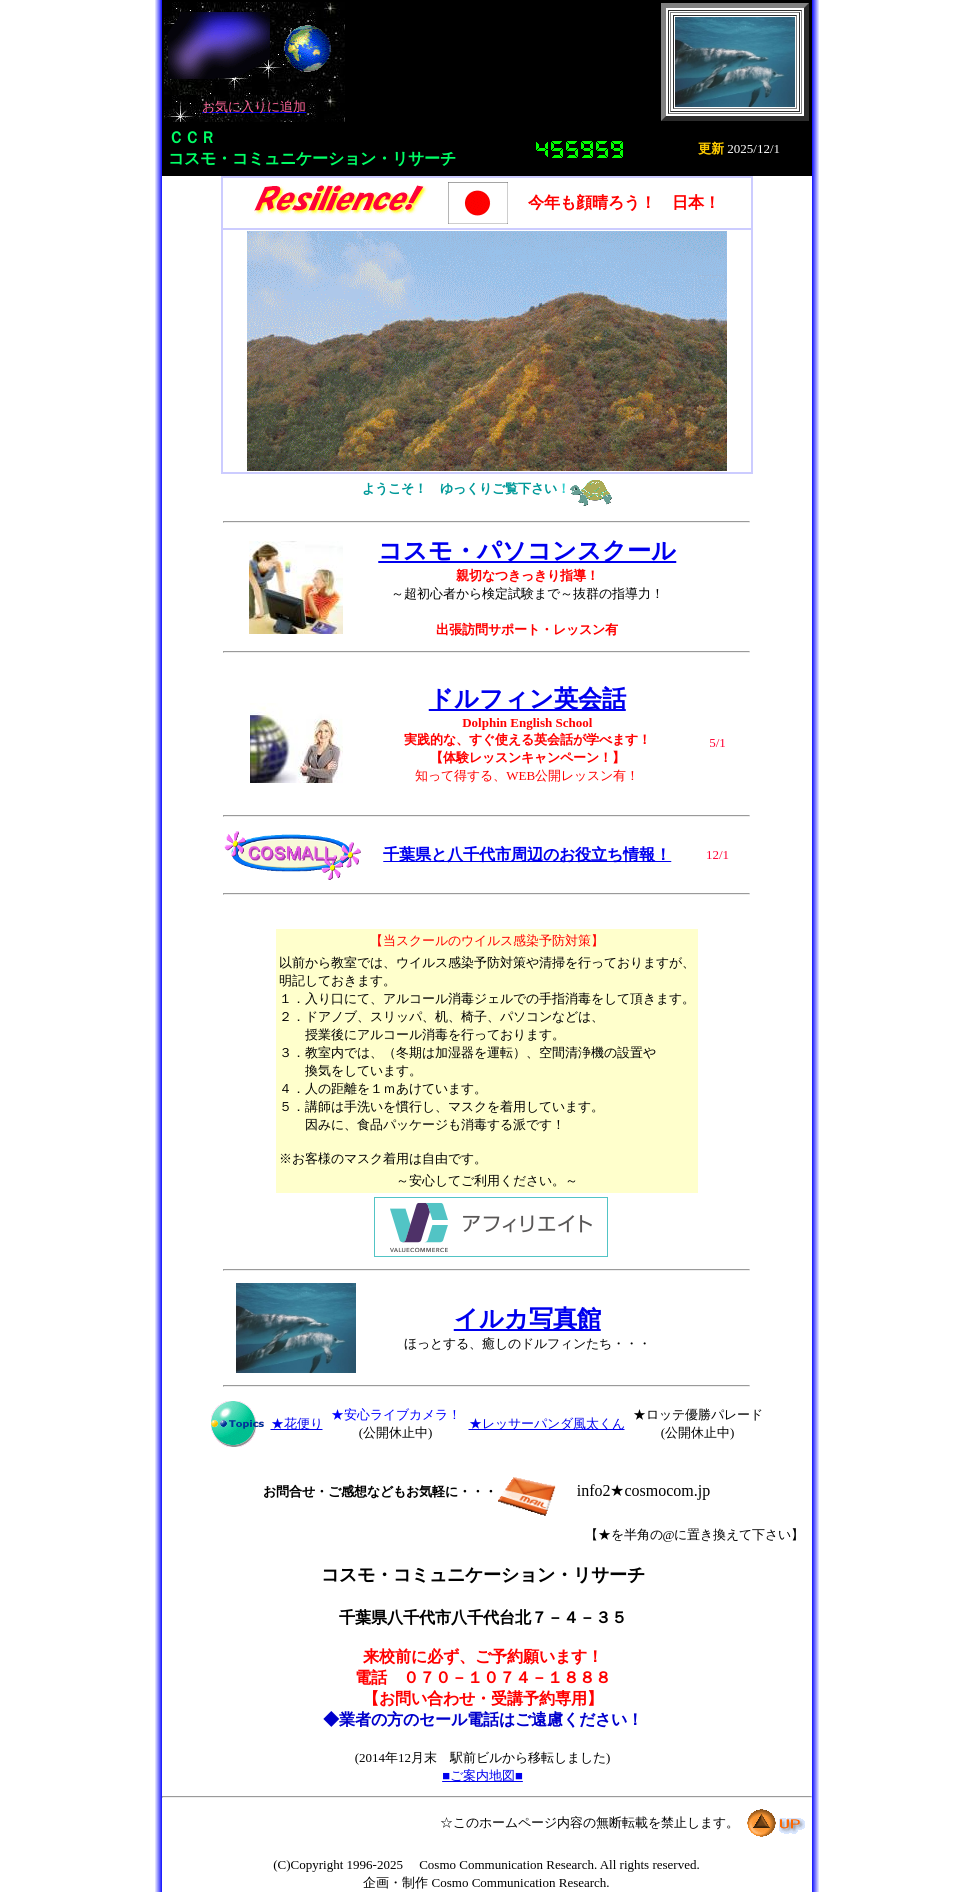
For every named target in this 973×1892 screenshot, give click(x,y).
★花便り (297, 1423)
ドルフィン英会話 (527, 699)
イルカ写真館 (527, 1319)
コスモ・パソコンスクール (527, 551)
